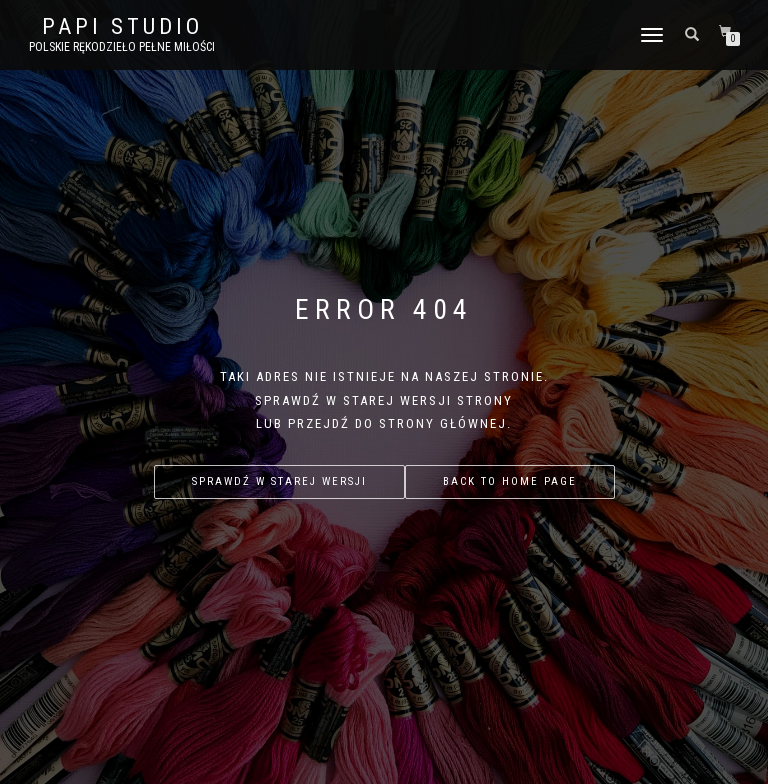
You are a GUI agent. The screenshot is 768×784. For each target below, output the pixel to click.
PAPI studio (122, 27)
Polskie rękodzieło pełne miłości (122, 47)
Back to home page (510, 481)
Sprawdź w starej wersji (279, 481)
